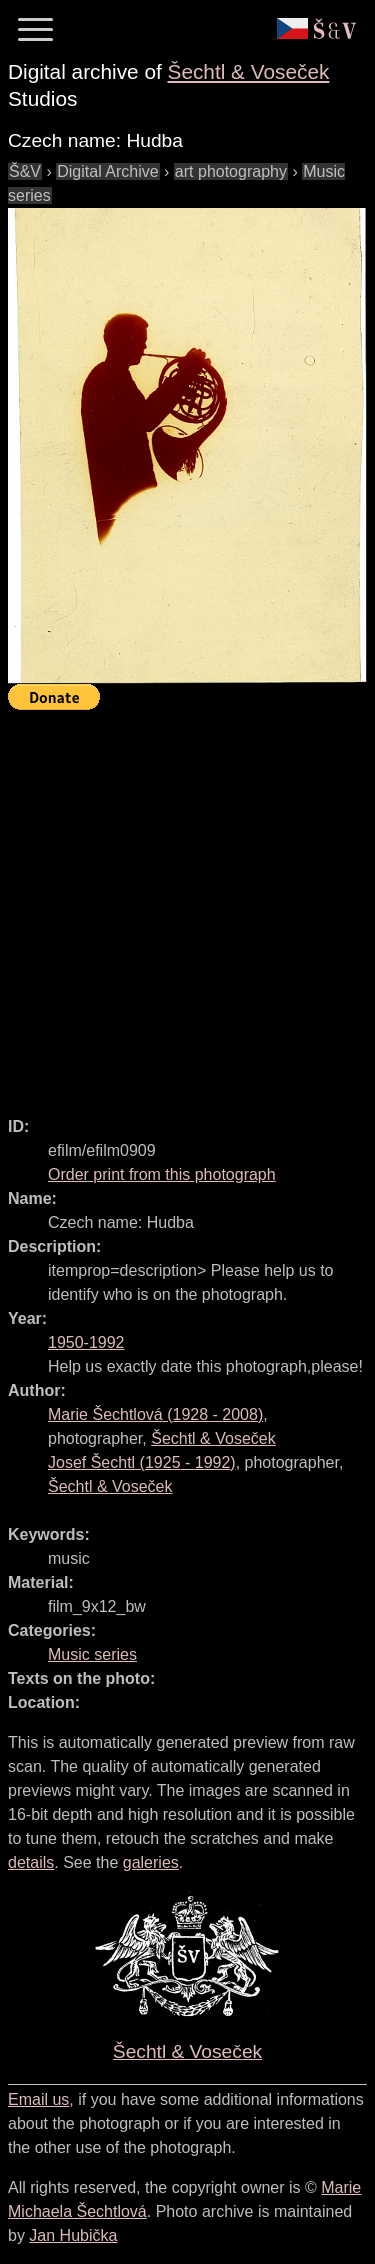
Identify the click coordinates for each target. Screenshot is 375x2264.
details (31, 1862)
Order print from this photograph (162, 1174)
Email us (38, 2099)
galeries (151, 1862)
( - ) (155, 1414)
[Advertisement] (187, 904)
